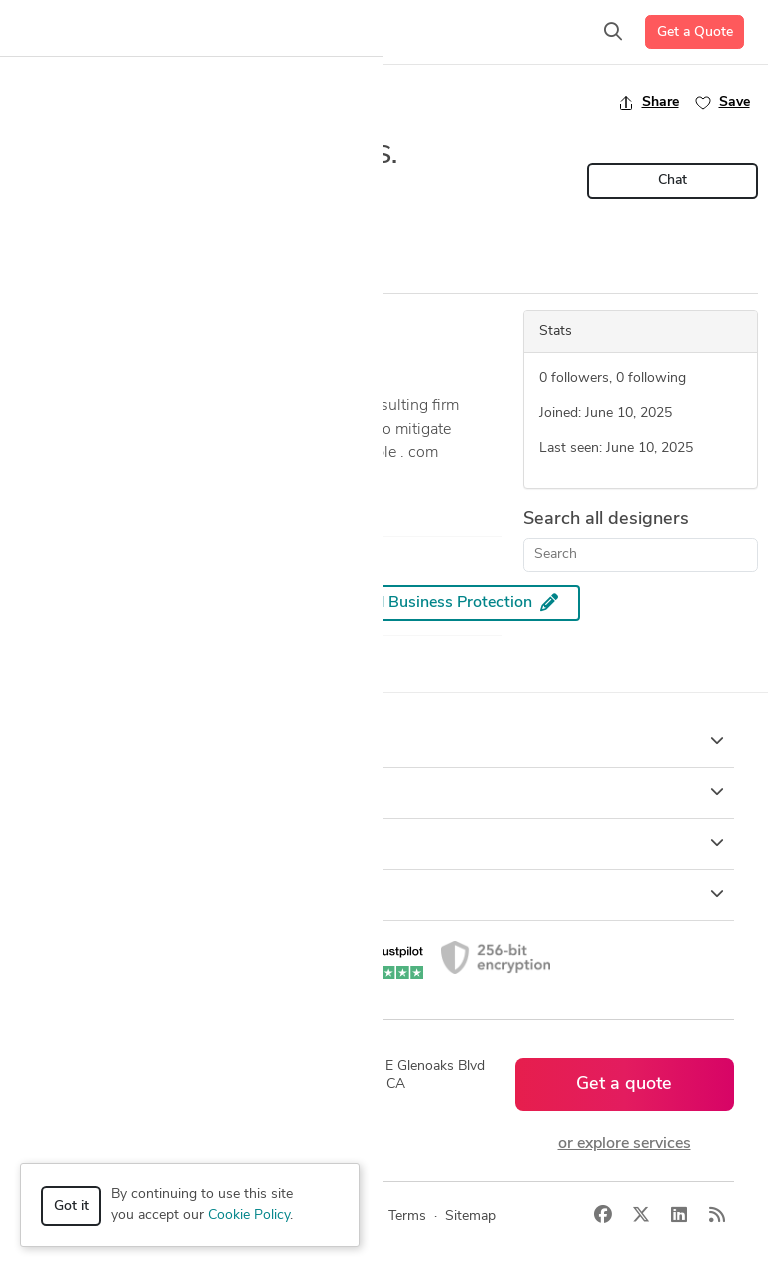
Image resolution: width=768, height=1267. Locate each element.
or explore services (624, 1144)
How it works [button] (384, 741)
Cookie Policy (249, 1215)
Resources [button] (384, 894)
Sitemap (470, 1216)
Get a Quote (695, 32)
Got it (71, 1206)
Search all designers (606, 519)
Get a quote (624, 1084)
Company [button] (384, 843)
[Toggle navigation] (45, 32)
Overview (43, 274)
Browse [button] (384, 792)
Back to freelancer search (97, 102)
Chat (672, 180)
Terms (407, 1216)
